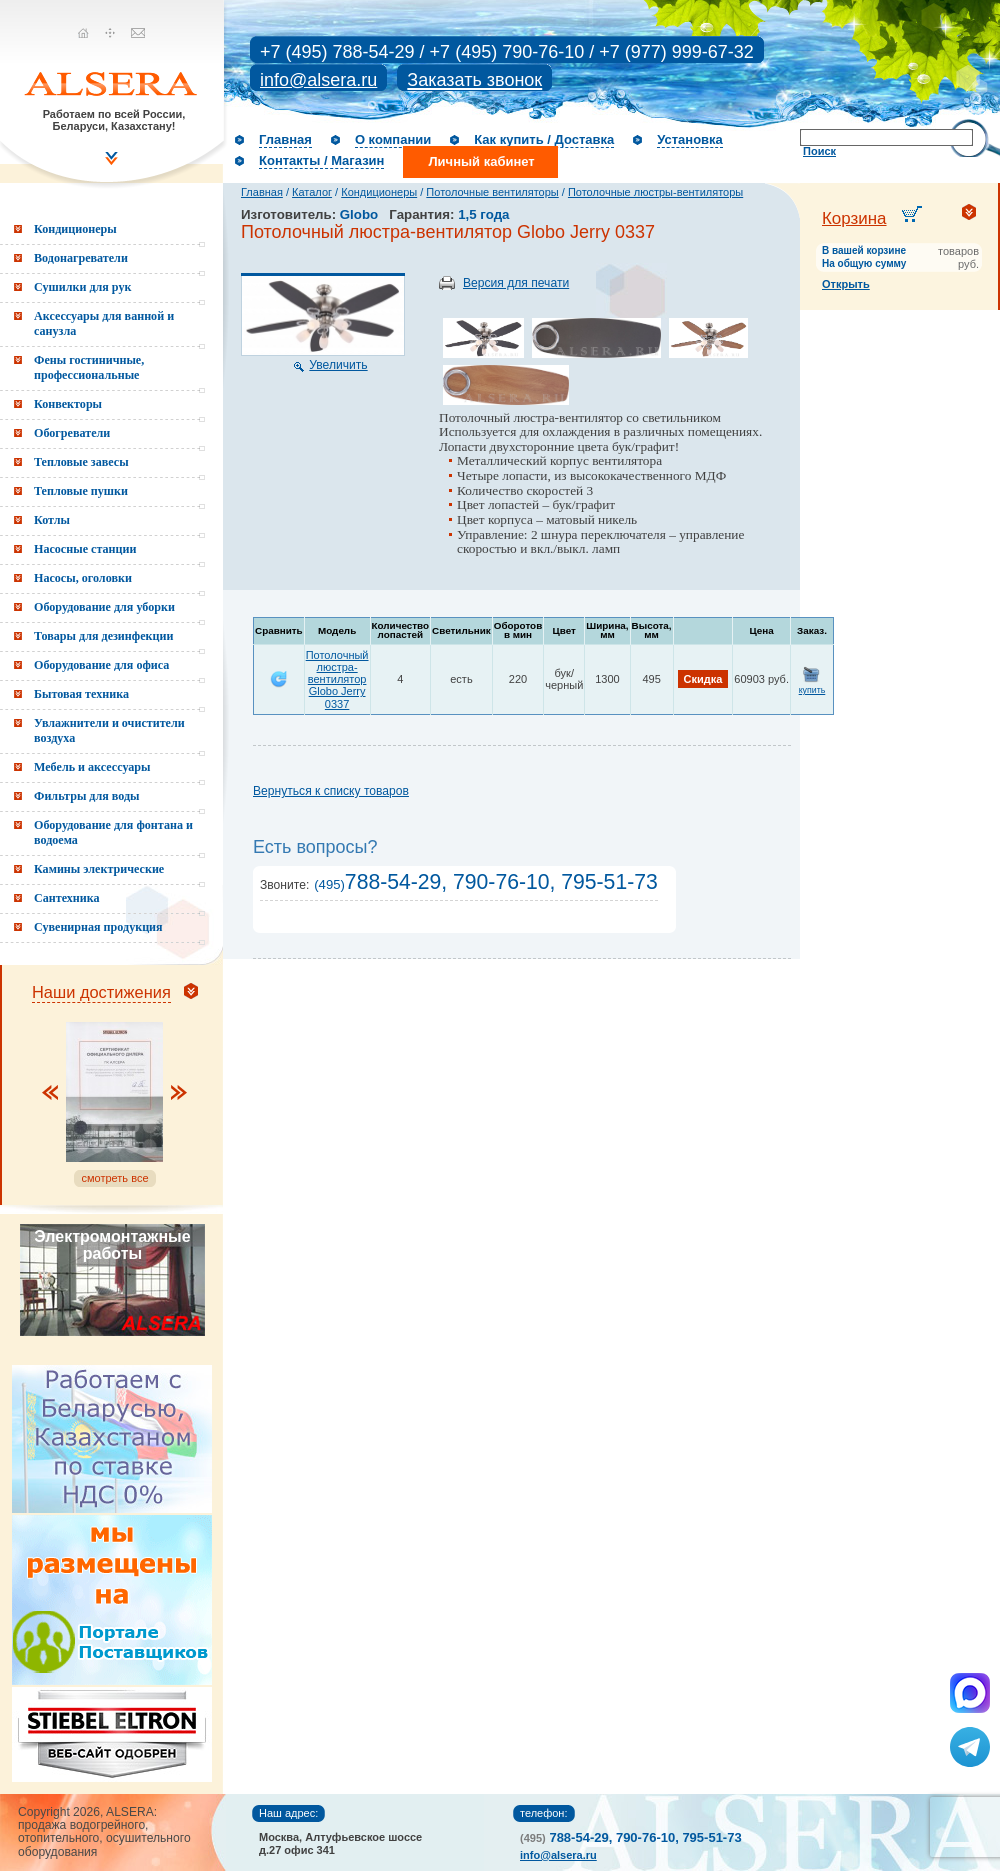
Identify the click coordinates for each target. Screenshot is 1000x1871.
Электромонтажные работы (112, 1245)
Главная (285, 139)
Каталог (312, 192)
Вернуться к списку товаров (331, 791)
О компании (393, 139)
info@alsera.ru (318, 80)
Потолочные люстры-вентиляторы (655, 192)
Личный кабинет (481, 161)
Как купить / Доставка (544, 139)
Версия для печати (516, 283)
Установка (690, 139)
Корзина (854, 218)
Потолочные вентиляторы (492, 192)
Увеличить (338, 365)
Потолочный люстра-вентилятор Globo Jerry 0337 (337, 679)
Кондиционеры (379, 192)
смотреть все (114, 1178)
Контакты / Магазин (321, 160)
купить (812, 690)
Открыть (846, 284)
